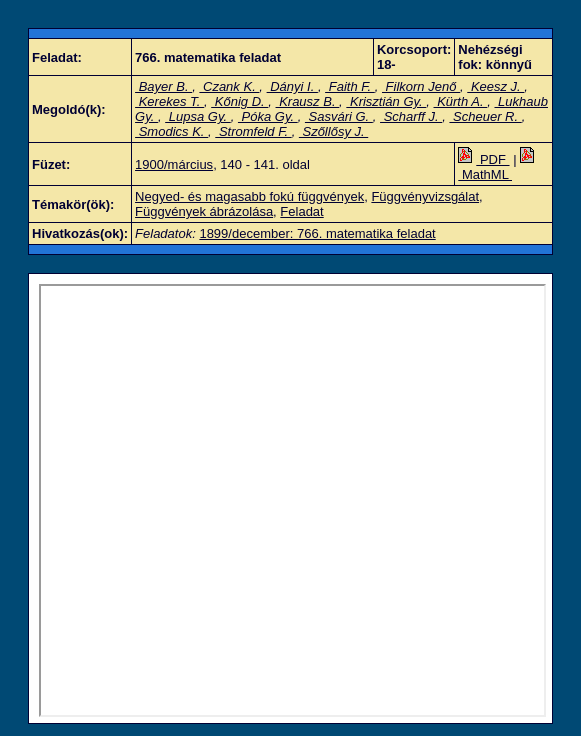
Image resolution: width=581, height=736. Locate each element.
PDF (483, 159)
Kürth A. (461, 101)
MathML (498, 167)
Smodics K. (171, 131)
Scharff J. (411, 116)
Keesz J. (495, 86)
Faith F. (350, 86)
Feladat (301, 211)
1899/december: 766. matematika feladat (317, 233)
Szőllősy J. (333, 131)
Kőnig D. (239, 101)
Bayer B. (163, 86)
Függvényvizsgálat (425, 196)
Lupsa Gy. (198, 116)
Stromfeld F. (253, 131)
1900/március (174, 164)
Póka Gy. (268, 116)
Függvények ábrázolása (204, 211)
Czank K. (229, 86)
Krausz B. (308, 101)
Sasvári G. (339, 116)
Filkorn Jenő (421, 86)
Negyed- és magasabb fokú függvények (249, 196)
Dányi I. (292, 86)
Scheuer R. (485, 116)
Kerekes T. (169, 101)
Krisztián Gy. (386, 101)
